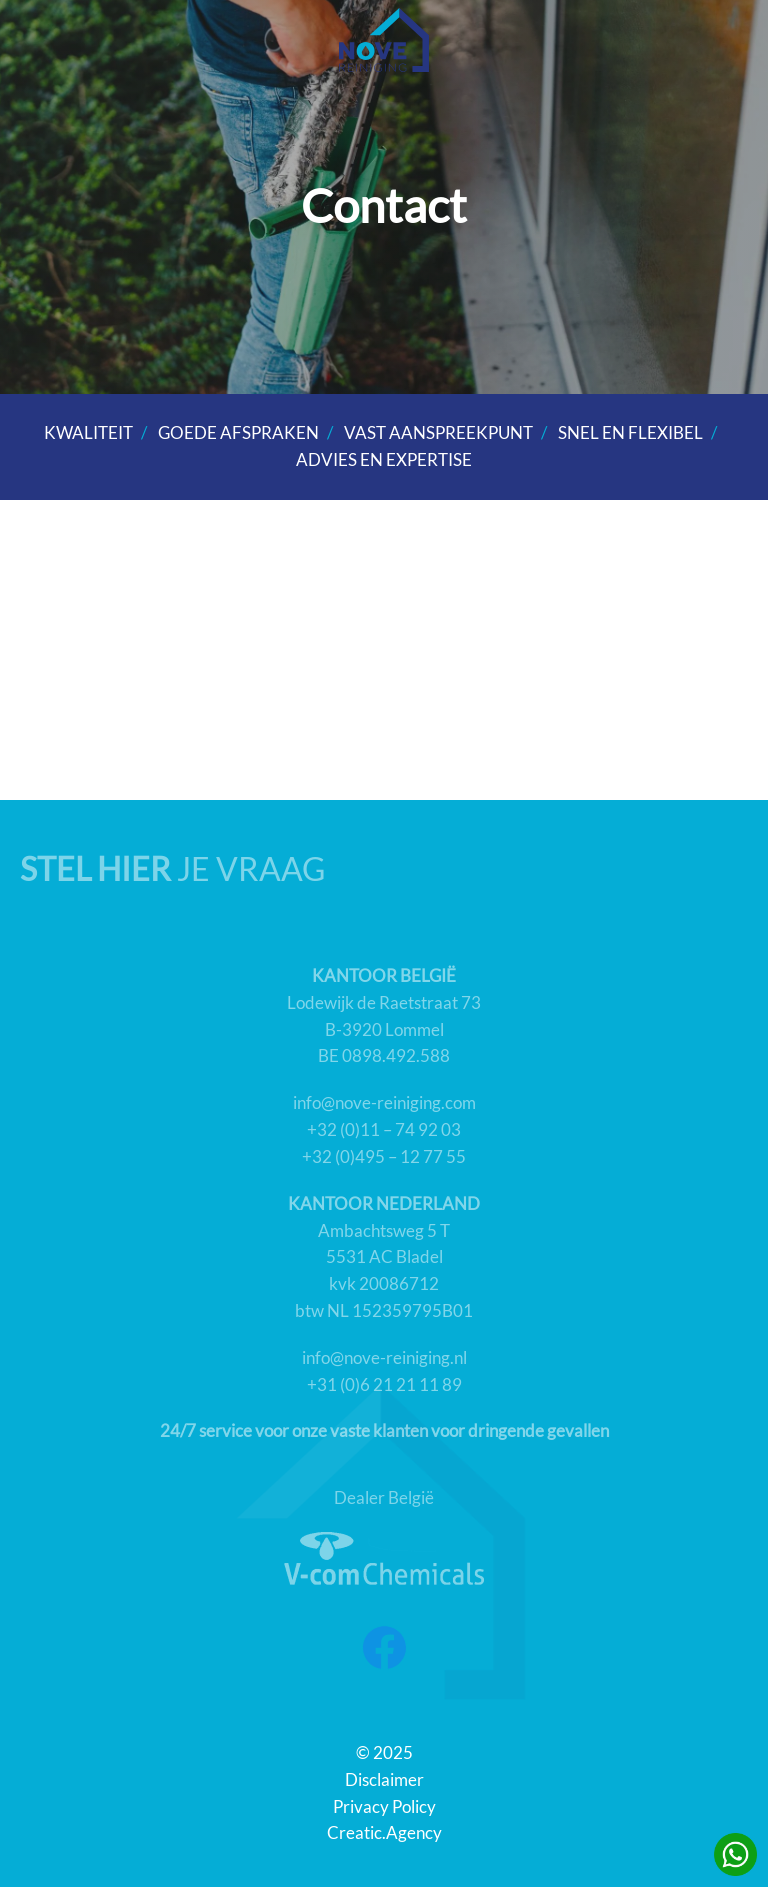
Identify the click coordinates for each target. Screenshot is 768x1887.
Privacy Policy (384, 1807)
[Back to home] (384, 40)
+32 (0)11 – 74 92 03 (384, 1130)
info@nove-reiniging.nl (384, 1358)
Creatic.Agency (384, 1833)
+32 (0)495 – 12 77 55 (384, 1157)
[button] (728, 40)
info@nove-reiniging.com (384, 1103)
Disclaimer (384, 1780)
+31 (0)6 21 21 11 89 (384, 1385)
